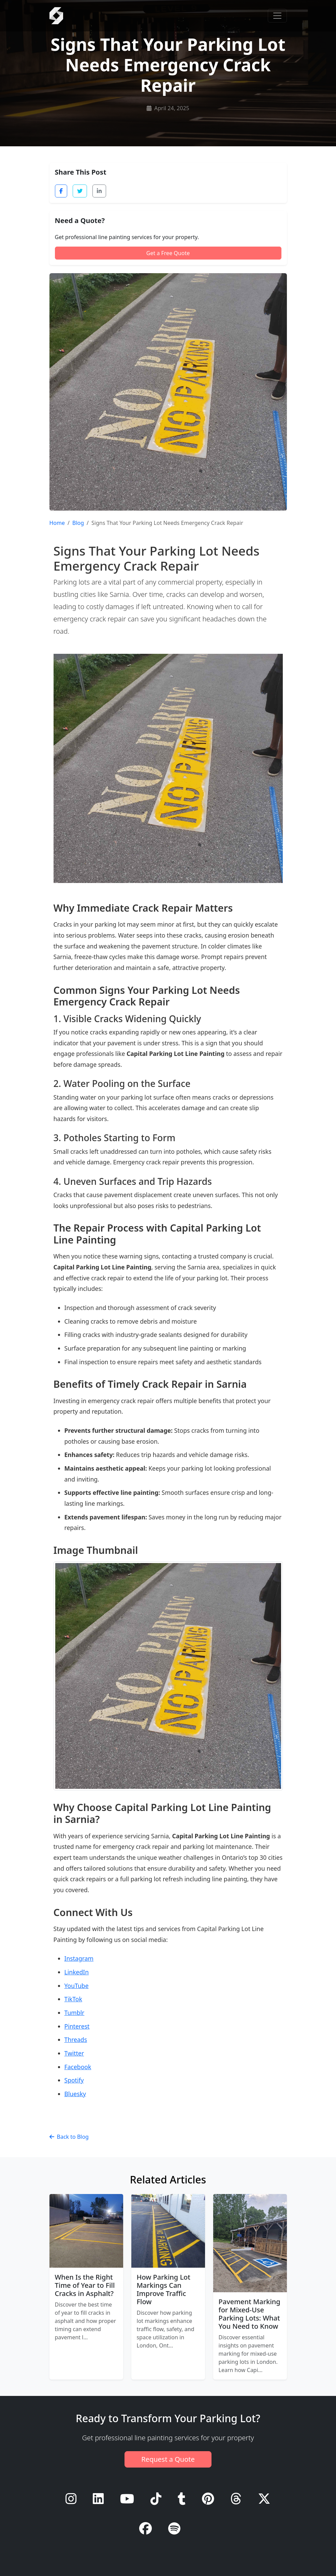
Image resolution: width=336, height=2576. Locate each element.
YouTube (76, 1986)
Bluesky (75, 2094)
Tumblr (74, 2012)
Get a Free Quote (168, 253)
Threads (75, 2039)
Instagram (79, 1958)
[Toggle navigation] (277, 16)
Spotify (74, 2080)
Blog (78, 523)
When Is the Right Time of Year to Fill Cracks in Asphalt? (85, 2285)
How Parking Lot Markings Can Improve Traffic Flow (164, 2289)
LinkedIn (76, 1972)
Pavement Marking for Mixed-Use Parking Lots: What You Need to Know (249, 2314)
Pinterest (77, 2026)
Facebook (77, 2067)
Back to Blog (69, 2136)
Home (57, 523)
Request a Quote (168, 2459)
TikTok (73, 1999)
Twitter (74, 2053)
